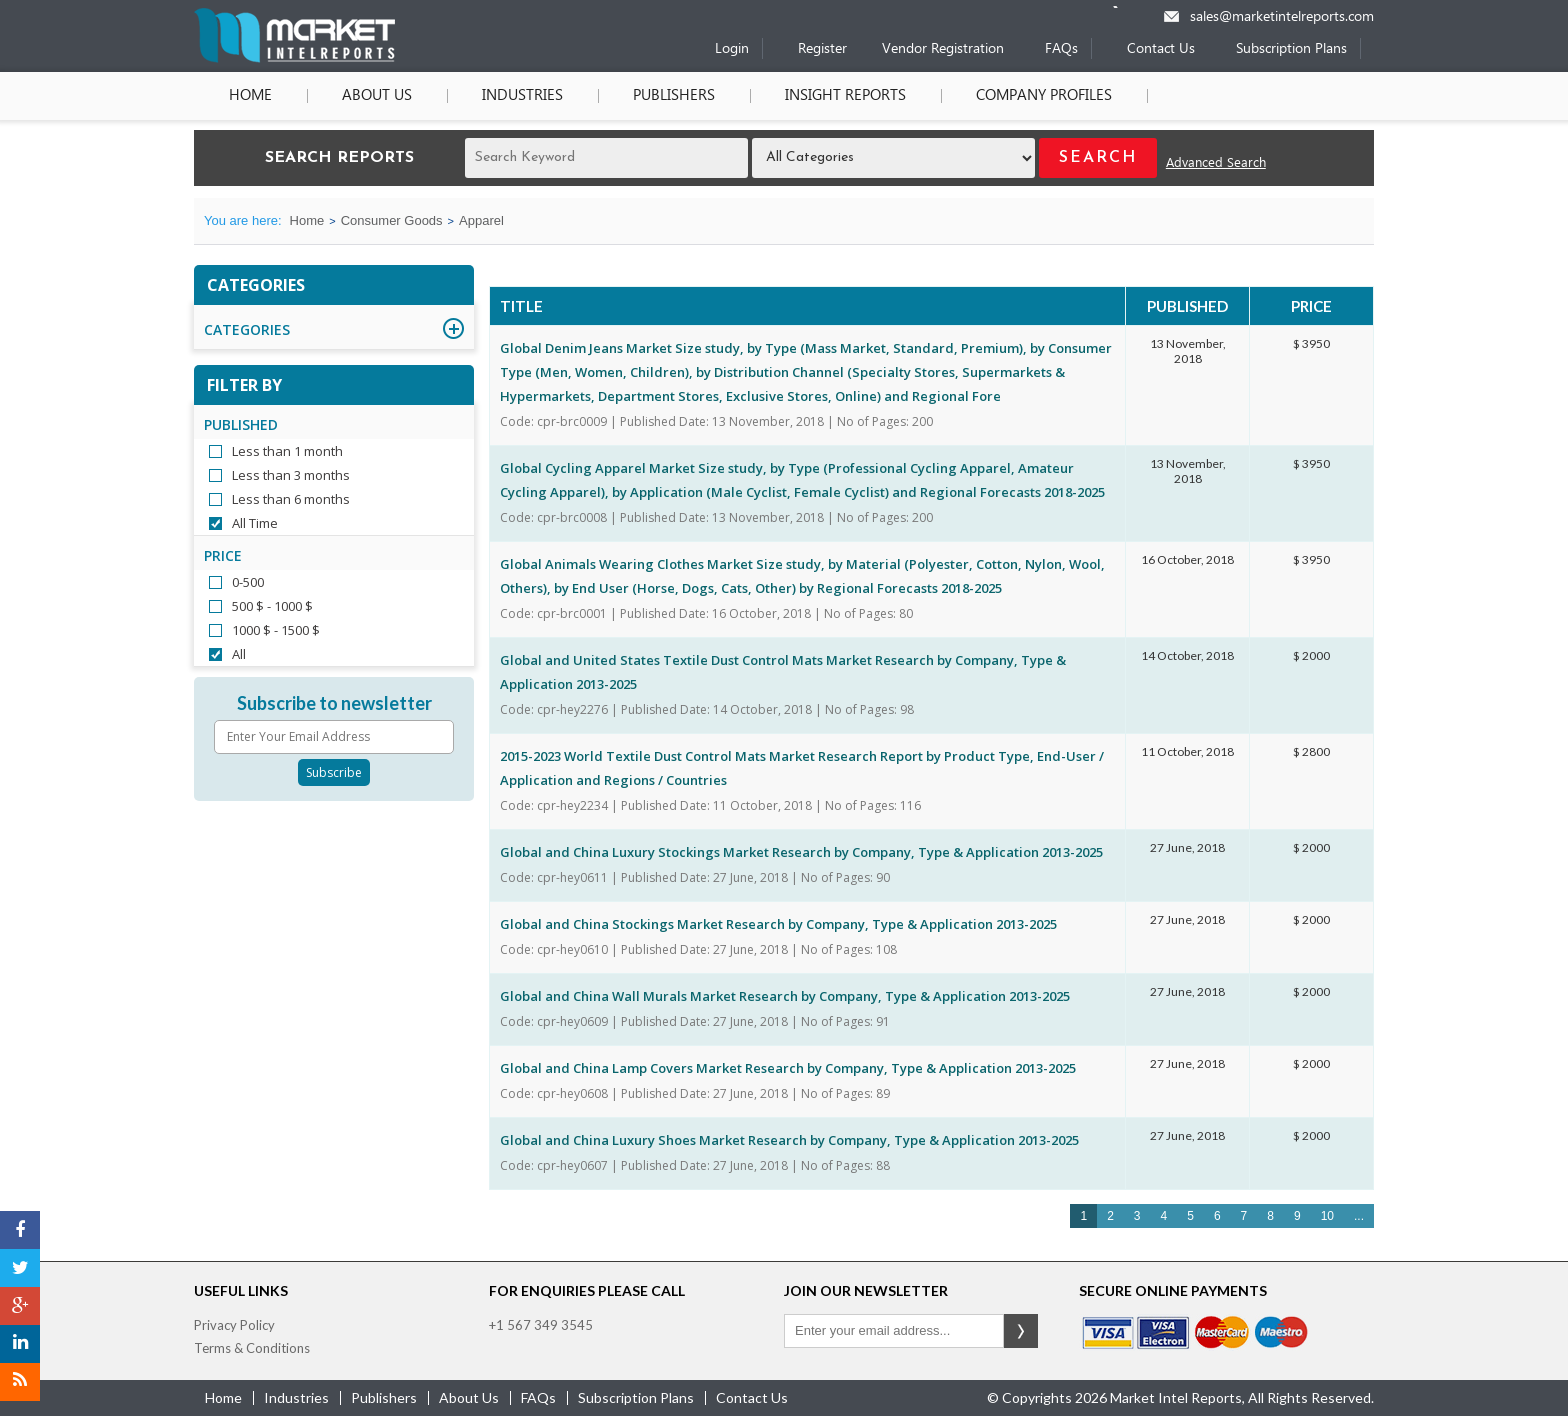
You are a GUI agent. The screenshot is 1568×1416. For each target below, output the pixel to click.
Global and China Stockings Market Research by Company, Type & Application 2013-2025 (778, 924)
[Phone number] (1128, 7)
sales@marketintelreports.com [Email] (1282, 17)
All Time (255, 523)
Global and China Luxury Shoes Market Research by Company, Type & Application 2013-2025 (789, 1140)
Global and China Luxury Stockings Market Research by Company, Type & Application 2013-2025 (801, 852)
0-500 (248, 582)
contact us (752, 1397)
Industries (522, 96)
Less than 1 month (287, 451)
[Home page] (294, 58)
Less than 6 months (291, 499)
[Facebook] (20, 1230)
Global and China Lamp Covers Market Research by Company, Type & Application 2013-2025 (788, 1068)
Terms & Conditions (252, 1348)
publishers (384, 1397)
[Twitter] (20, 1268)
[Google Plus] (20, 1306)
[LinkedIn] (20, 1344)
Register (822, 49)
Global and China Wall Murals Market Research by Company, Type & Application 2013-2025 (785, 996)
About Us (377, 96)
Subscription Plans (1291, 49)
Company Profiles (1044, 96)
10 (1327, 1216)
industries (296, 1397)
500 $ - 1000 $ (272, 606)
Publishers (674, 96)
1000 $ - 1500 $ (276, 630)
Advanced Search (1216, 163)
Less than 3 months (291, 475)
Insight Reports (845, 96)
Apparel (481, 220)
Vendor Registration (943, 49)
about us (469, 1397)
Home (250, 96)
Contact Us (1161, 49)
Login (732, 49)
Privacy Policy (234, 1325)
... (1359, 1216)
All (239, 654)
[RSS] (20, 1382)
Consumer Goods (392, 220)
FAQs (1061, 49)
